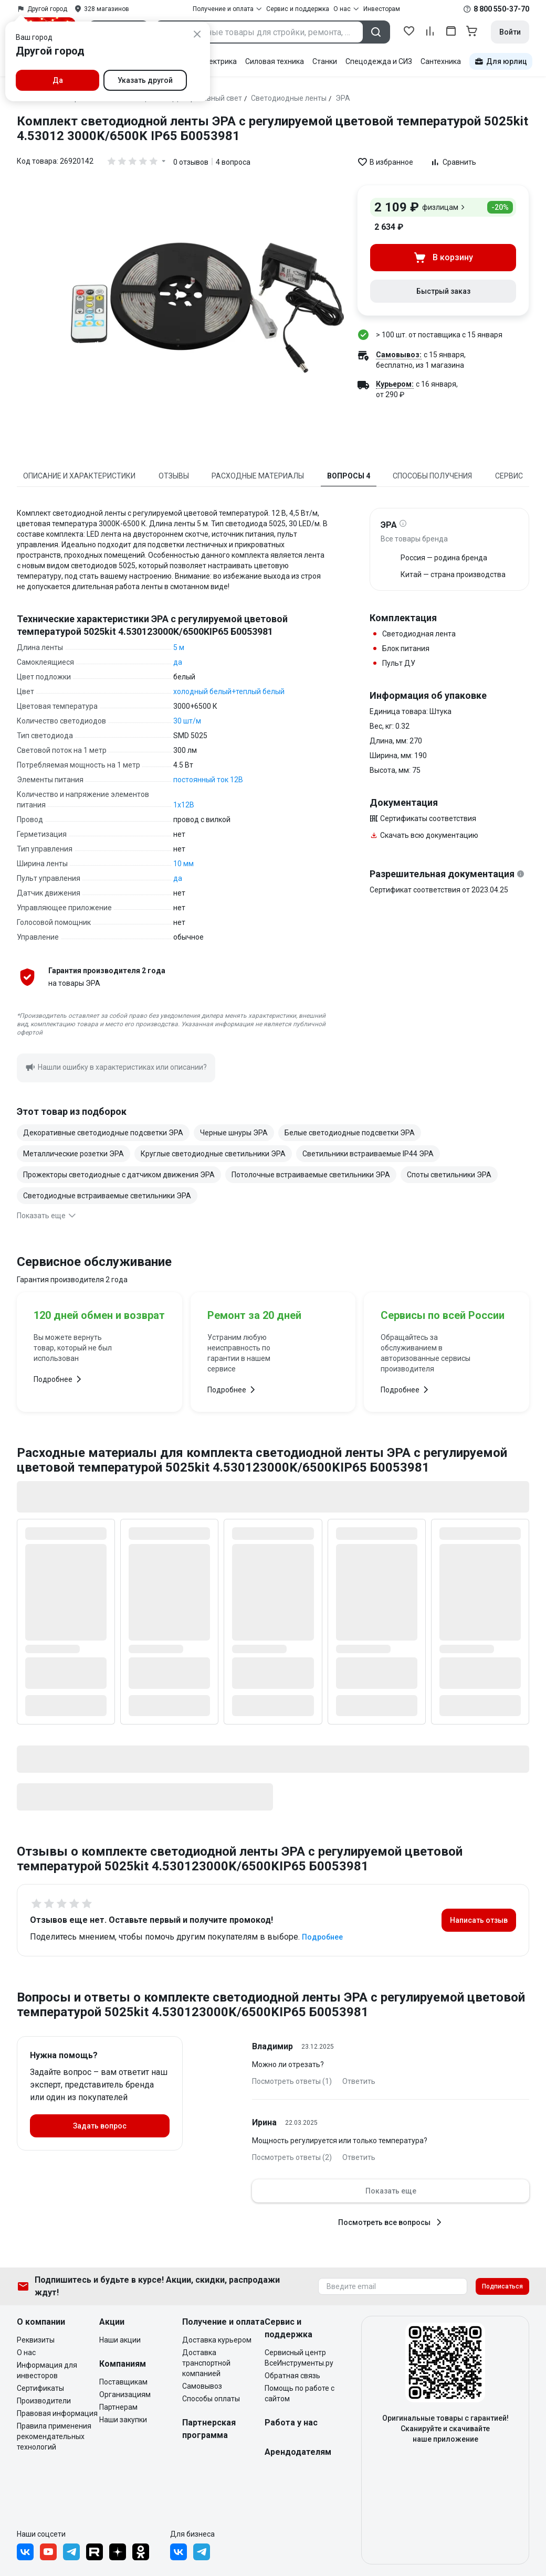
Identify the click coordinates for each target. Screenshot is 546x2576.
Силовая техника (274, 61)
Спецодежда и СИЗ (378, 61)
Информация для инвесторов (47, 2370)
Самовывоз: (399, 354)
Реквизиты (36, 2340)
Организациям (125, 2394)
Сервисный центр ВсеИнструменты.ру (299, 2357)
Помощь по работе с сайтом (299, 2393)
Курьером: (395, 384)
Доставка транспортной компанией (206, 2363)
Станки (324, 61)
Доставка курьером (216, 2340)
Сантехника (441, 61)
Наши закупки (123, 2419)
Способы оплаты (211, 2398)
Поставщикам (123, 2382)
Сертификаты (40, 2388)
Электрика (218, 61)
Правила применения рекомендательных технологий (54, 2436)
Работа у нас (291, 2423)
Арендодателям (298, 2452)
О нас (26, 2352)
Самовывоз (202, 2386)
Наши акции (120, 2340)
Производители (44, 2401)
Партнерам (118, 2407)
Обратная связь (292, 2375)
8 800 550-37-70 (501, 9)
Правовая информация (57, 2413)
